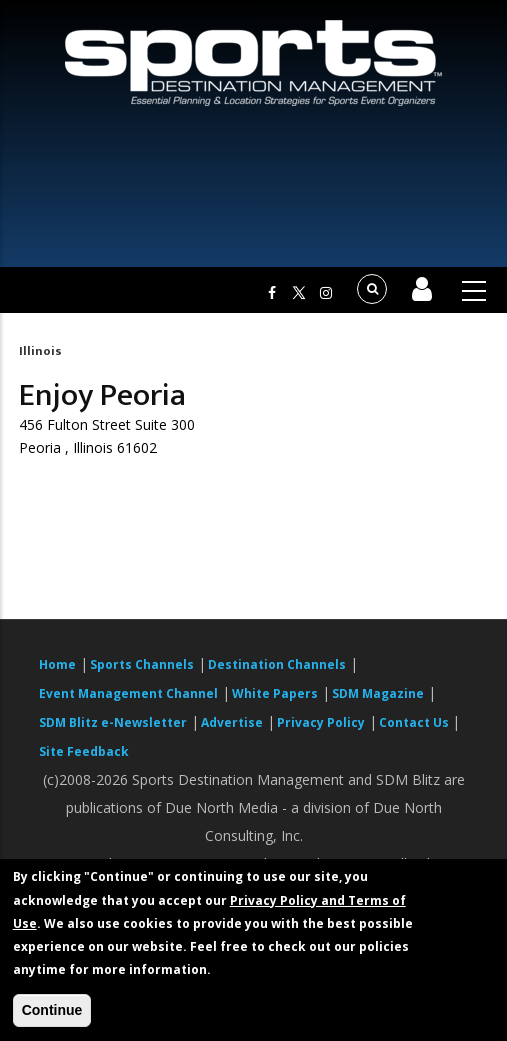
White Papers (275, 693)
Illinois (40, 351)
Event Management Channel (128, 693)
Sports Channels (142, 664)
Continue (52, 1010)
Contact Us (415, 722)
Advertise (232, 722)
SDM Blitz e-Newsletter (113, 722)
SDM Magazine (378, 693)
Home (57, 664)
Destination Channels (277, 664)
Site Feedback (84, 751)
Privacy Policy (321, 722)
